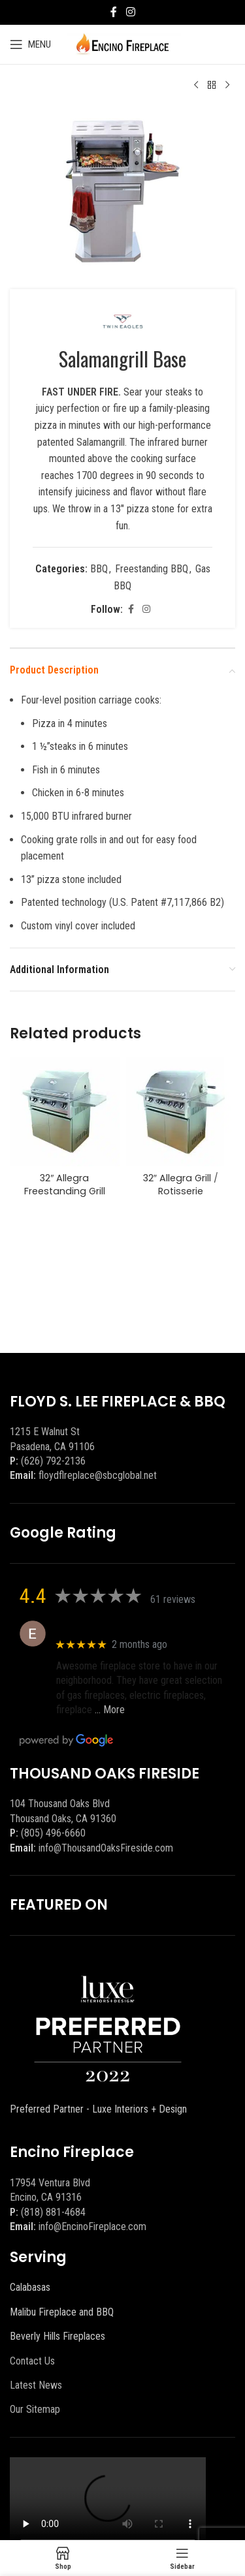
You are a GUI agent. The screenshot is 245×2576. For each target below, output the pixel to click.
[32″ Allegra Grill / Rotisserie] (181, 1112)
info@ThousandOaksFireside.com (106, 1848)
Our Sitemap (35, 2409)
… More (110, 1709)
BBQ (99, 569)
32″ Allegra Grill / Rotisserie (180, 1185)
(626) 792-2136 (53, 1461)
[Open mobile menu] (30, 44)
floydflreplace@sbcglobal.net (98, 1475)
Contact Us (32, 2361)
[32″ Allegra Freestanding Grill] (65, 1112)
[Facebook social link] (114, 12)
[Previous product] (196, 85)
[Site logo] (122, 43)
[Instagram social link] (130, 12)
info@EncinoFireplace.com (92, 2226)
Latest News (36, 2385)
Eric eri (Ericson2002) (103, 1627)
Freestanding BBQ (151, 569)
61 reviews (172, 1599)
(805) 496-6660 (53, 1833)
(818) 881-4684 (53, 2212)
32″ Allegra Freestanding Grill (64, 1185)
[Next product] (227, 85)
